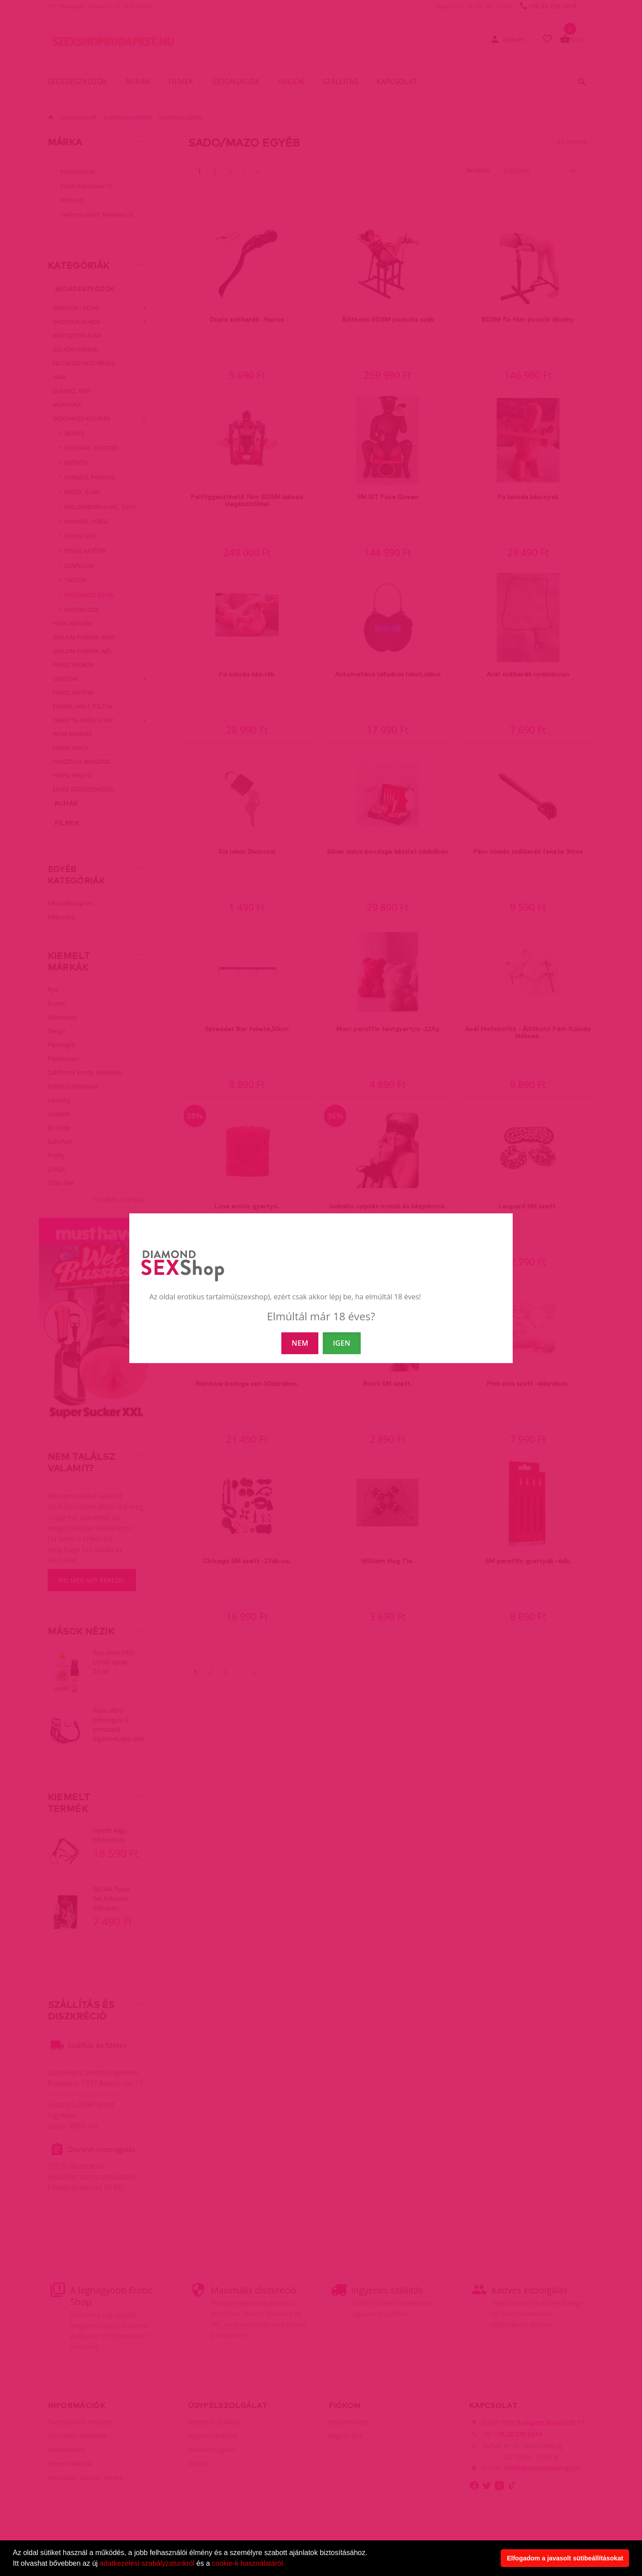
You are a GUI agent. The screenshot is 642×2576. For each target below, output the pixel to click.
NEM (300, 1343)
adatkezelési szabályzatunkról (147, 2563)
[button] (288, 2564)
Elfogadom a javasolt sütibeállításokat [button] (565, 2558)
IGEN (341, 1343)
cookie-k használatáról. (248, 2563)
